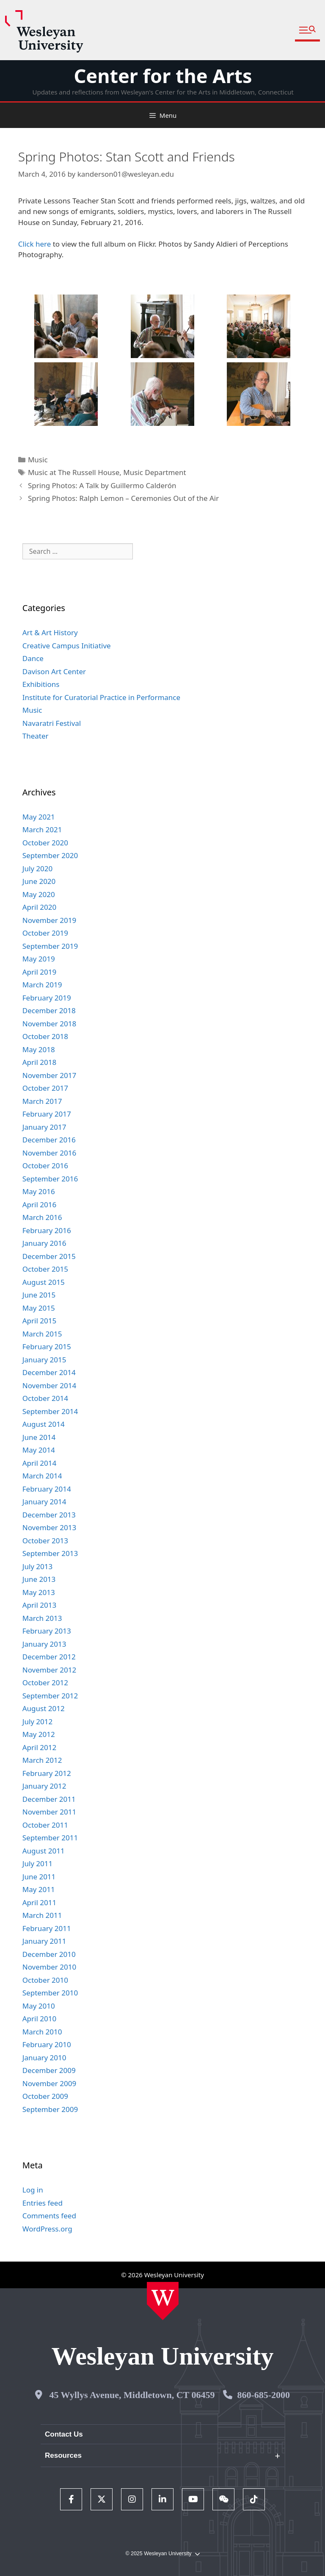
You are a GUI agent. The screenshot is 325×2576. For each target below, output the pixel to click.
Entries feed (42, 2203)
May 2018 (38, 1049)
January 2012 (44, 1786)
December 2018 (49, 1010)
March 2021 (42, 829)
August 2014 (43, 1424)
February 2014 (46, 1489)
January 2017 (44, 1127)
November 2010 (49, 1967)
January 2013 (44, 1644)
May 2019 (38, 959)
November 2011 (49, 1812)
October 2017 (45, 1088)
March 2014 (42, 1476)
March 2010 (42, 2032)
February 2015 (46, 1346)
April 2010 (39, 2018)
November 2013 (49, 1527)
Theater (35, 736)
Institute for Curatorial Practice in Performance (101, 697)
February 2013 (46, 1631)
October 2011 (45, 1825)
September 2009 (50, 2109)
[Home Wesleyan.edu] (163, 2301)
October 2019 (45, 933)
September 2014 (50, 1411)
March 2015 (42, 1334)
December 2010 (49, 1954)
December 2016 (49, 1140)
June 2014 (39, 1437)
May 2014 (38, 1450)
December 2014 (49, 1372)
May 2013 (38, 1592)
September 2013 (50, 1553)
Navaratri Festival (51, 723)
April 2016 (39, 1204)
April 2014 (39, 1463)
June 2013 (39, 1579)
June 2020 (39, 881)
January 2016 (44, 1243)
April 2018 (39, 1062)
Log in (32, 2190)
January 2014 (44, 1501)
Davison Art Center (54, 671)
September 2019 (50, 946)
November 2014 (49, 1385)
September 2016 (50, 1179)
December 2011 (49, 1799)
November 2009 (49, 2083)
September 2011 (50, 1837)
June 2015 (39, 1295)
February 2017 (46, 1114)
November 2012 (49, 1670)
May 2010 (38, 2006)
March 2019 (42, 984)
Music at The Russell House (73, 472)
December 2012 (49, 1657)
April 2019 (39, 972)
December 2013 (49, 1515)
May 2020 (38, 894)
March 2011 (42, 1915)
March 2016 (42, 1217)
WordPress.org (47, 2229)
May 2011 (38, 1889)
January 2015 (44, 1359)
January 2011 (44, 1941)
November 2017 (49, 1075)
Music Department (154, 472)
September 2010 (50, 1993)
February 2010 (46, 2044)
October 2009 (45, 2096)
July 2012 (37, 1721)
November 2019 (49, 920)
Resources (63, 2455)
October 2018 (45, 1036)
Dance (33, 658)
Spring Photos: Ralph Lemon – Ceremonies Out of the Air (123, 498)
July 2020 (37, 868)
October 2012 (45, 1682)
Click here (34, 244)
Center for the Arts (163, 76)
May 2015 (38, 1308)
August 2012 (43, 1708)
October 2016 (45, 1165)
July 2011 (37, 1863)
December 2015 (49, 1256)
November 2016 (49, 1153)
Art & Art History (50, 632)
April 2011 (39, 1902)
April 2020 (39, 907)
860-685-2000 (263, 2395)
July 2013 (37, 1566)
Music (38, 459)
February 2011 (46, 1928)
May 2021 (38, 817)
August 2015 (43, 1282)
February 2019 (46, 998)
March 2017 (42, 1101)
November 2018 (49, 1023)
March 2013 (42, 1618)
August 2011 (43, 1851)
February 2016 (46, 1230)
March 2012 (42, 1760)
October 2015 (45, 1269)
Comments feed (49, 2215)
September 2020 (50, 855)
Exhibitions (41, 684)
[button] (307, 30)
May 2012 (38, 1734)
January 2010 (44, 2057)
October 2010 (45, 1980)
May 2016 (38, 1191)
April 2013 (39, 1605)
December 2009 (49, 2070)
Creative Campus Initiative (66, 645)
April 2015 (39, 1321)
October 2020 (45, 843)
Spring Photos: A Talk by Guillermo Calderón (102, 485)
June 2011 (39, 1876)
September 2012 (50, 1696)
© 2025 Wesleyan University (162, 2553)
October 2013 (45, 1540)
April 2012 (39, 1747)
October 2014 (45, 1398)
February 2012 (46, 1773)
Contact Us (64, 2434)
